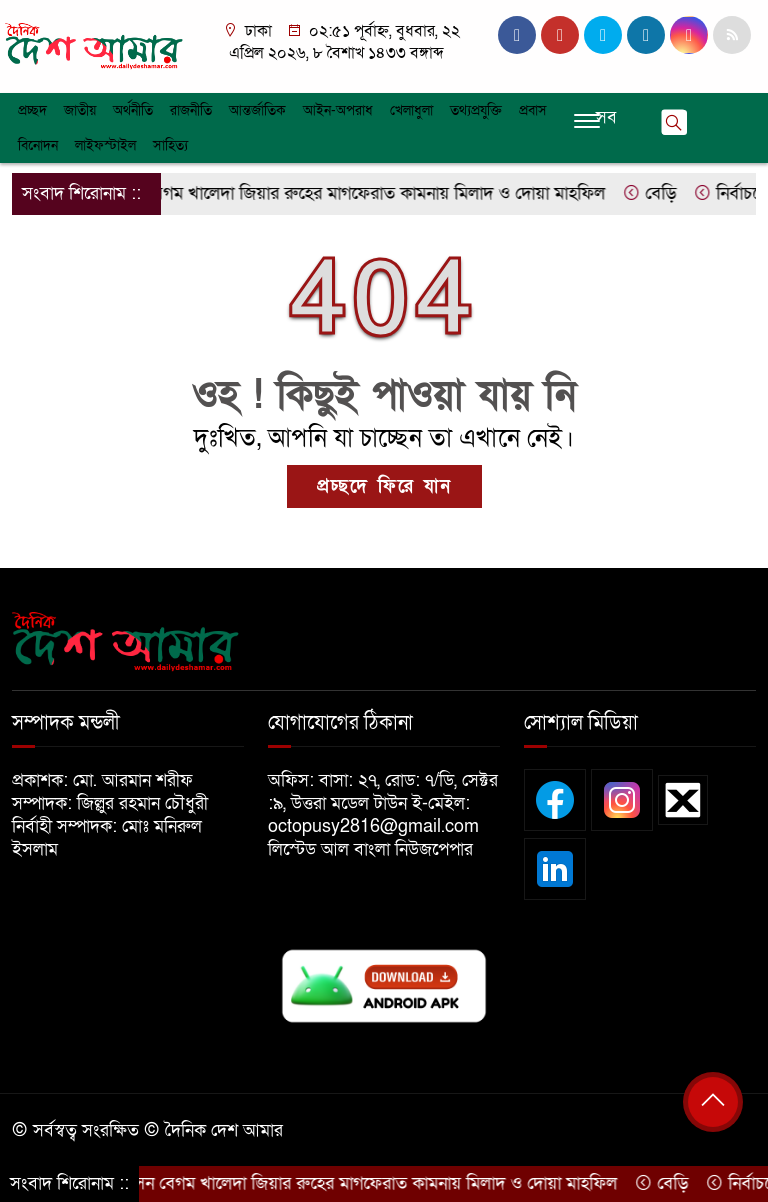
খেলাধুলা (411, 110)
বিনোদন (38, 145)
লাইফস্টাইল (105, 145)
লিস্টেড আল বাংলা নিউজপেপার (378, 849)
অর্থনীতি (133, 110)
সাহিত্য (170, 145)
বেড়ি (658, 193)
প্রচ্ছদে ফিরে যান (384, 486)
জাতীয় (80, 110)
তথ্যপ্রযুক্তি (476, 110)
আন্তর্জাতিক (257, 110)
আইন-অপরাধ (338, 110)
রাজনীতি (191, 110)
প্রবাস (533, 110)
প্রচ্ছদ (32, 110)
